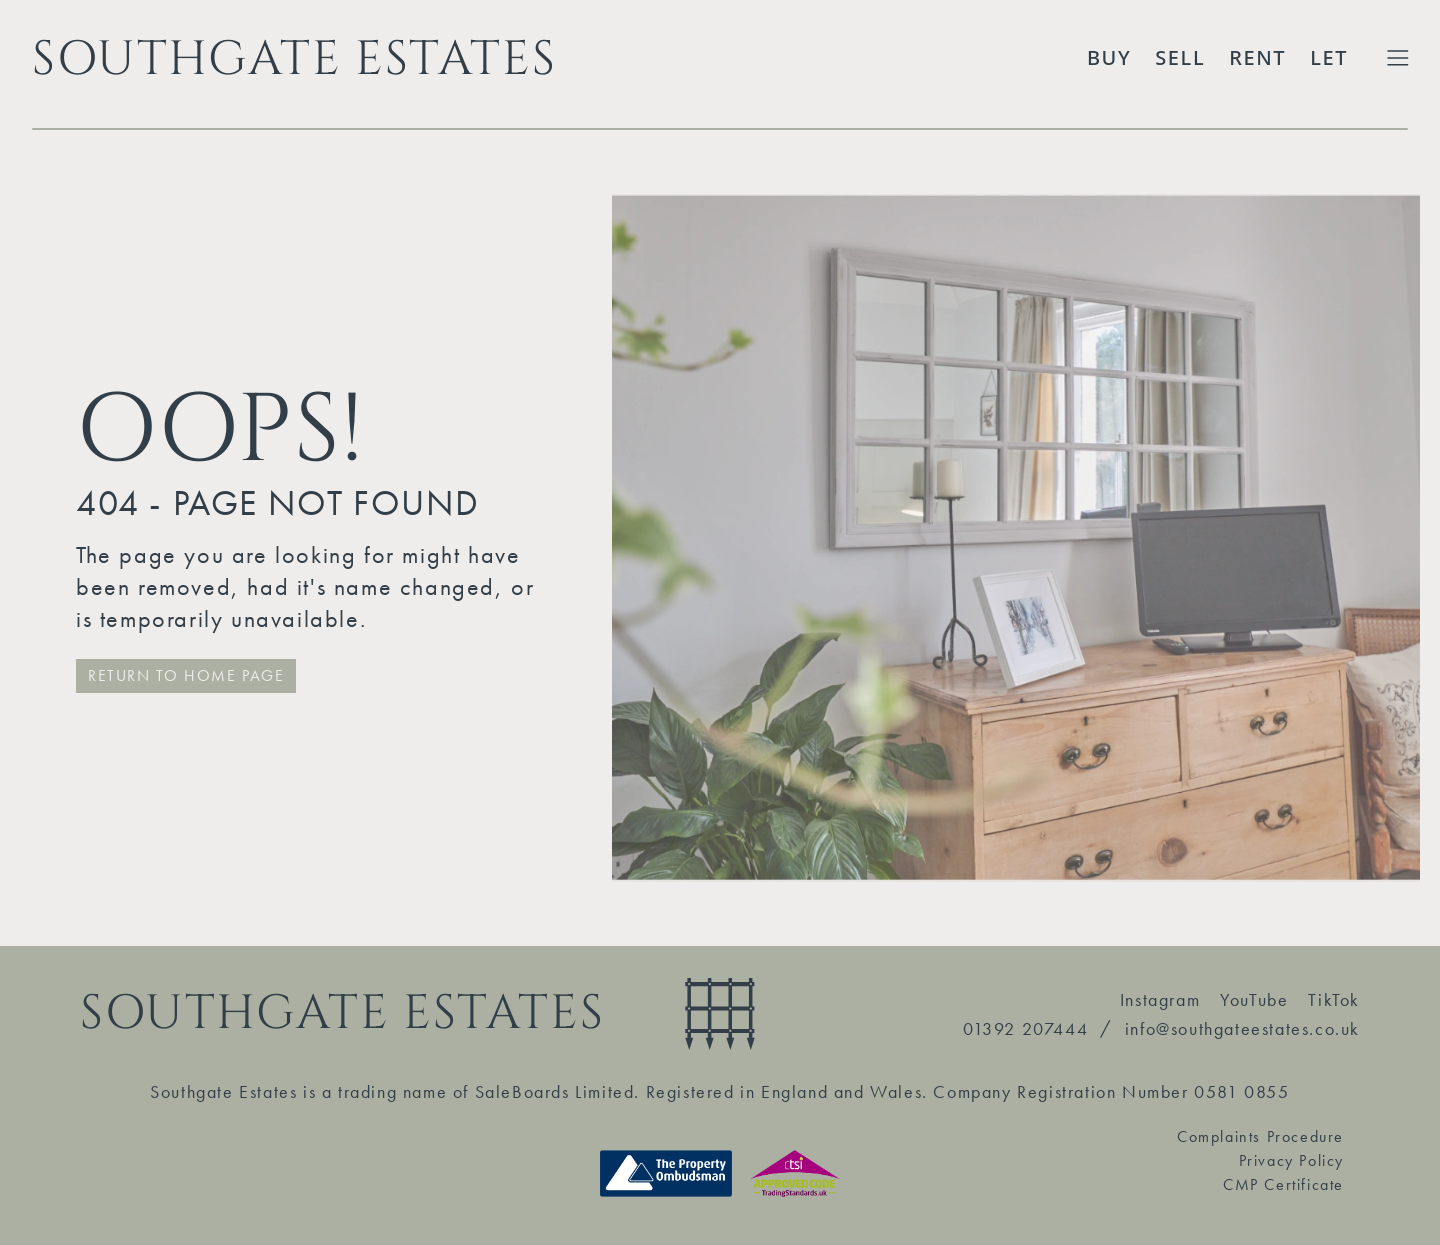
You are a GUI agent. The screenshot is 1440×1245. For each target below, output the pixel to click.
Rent (1257, 57)
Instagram (1160, 999)
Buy (1109, 57)
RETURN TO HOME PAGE (186, 675)
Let (1329, 57)
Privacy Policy (1291, 1160)
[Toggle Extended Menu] (1398, 58)
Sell (1180, 57)
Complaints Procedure (1260, 1136)
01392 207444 (1025, 1028)
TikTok (1334, 999)
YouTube (1254, 999)
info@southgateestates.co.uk (1242, 1028)
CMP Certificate (1283, 1184)
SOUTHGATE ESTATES (294, 58)
